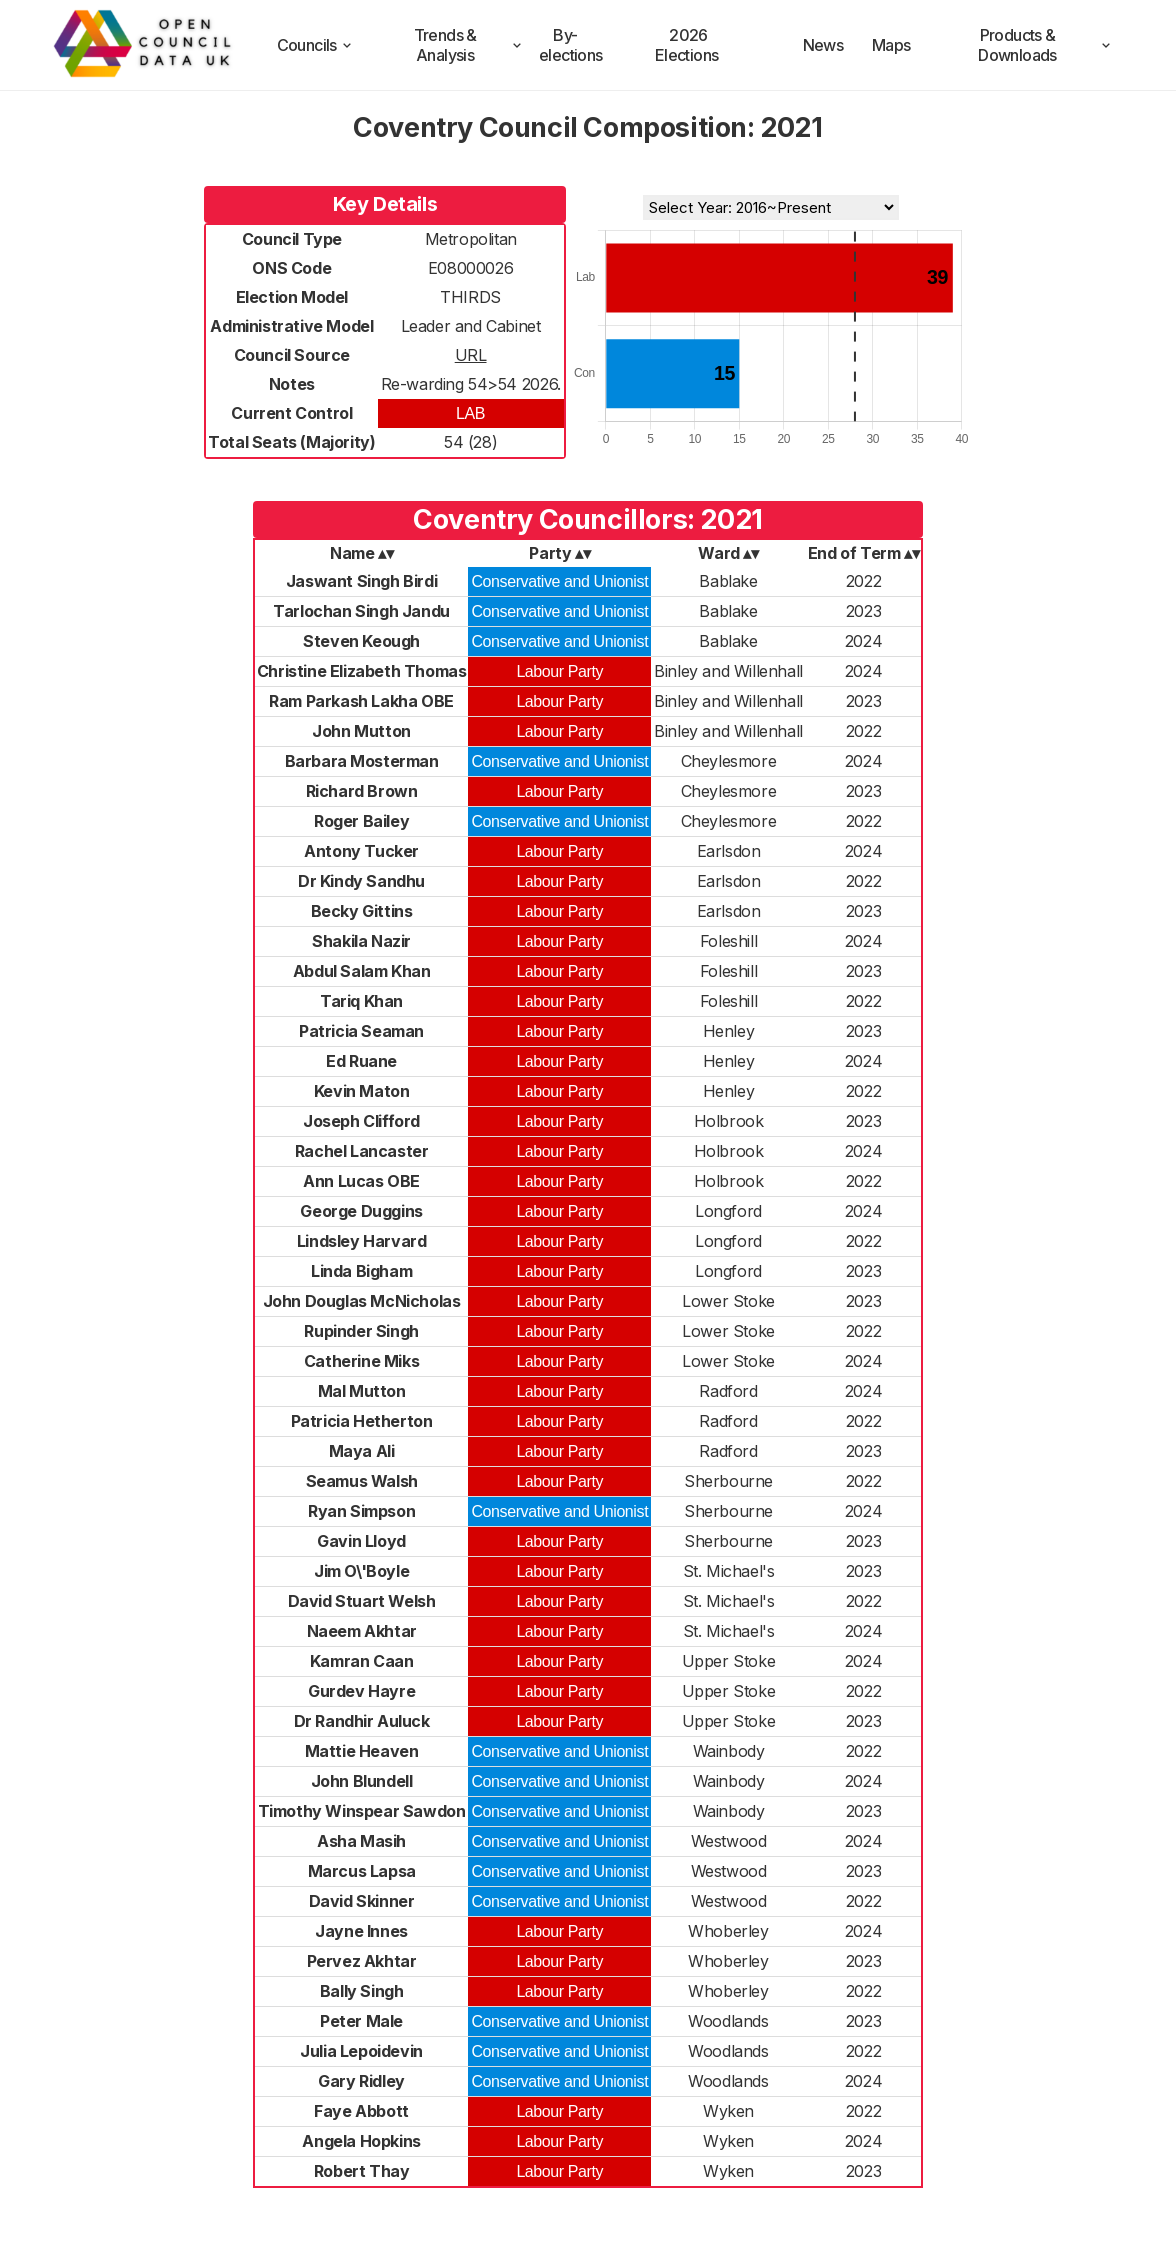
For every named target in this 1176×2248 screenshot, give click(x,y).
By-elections (571, 45)
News (823, 45)
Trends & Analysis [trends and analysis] (469, 45)
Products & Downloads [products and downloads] (1045, 45)
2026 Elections (687, 45)
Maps (891, 45)
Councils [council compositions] (316, 45)
